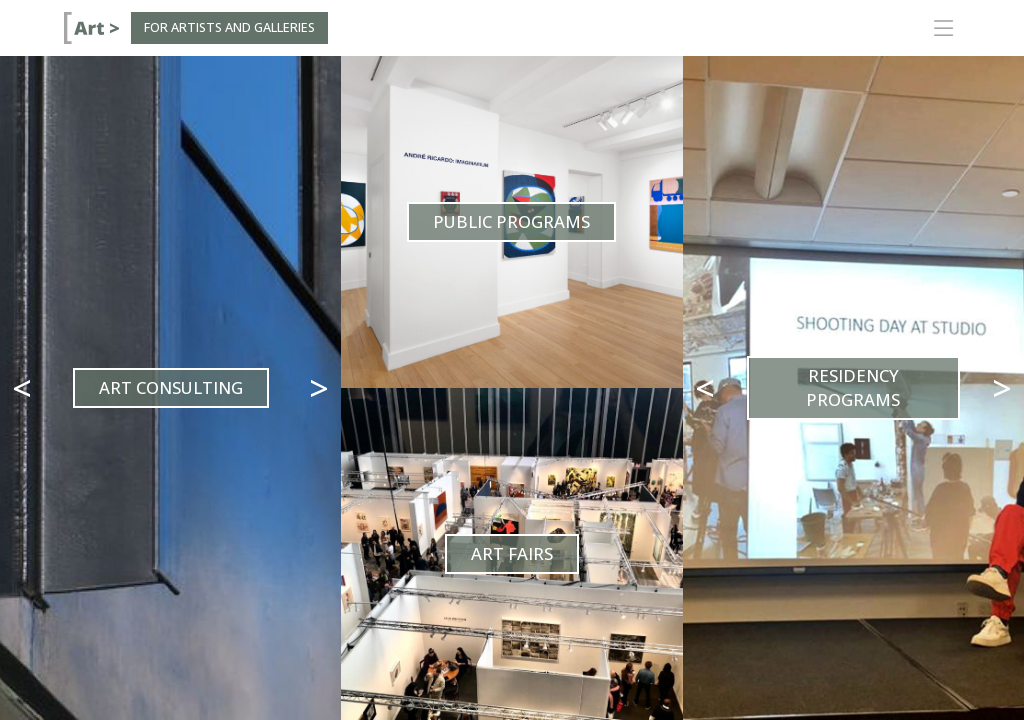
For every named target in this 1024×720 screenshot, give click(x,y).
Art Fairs (512, 553)
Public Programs (511, 221)
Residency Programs (853, 387)
